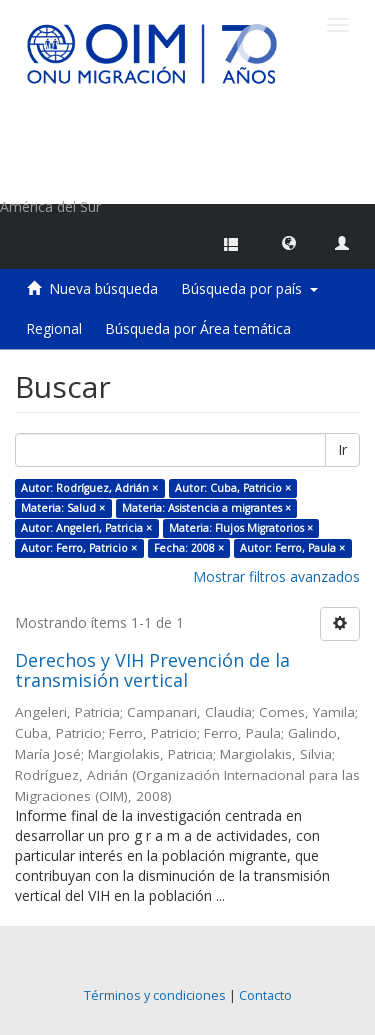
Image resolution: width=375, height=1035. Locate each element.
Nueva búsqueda (103, 288)
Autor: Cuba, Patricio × (233, 488)
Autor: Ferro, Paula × (292, 548)
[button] (289, 242)
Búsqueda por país (249, 288)
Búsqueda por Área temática (198, 328)
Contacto (265, 995)
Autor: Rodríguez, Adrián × (89, 488)
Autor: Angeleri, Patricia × (86, 528)
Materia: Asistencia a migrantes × (206, 508)
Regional (54, 328)
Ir (342, 449)
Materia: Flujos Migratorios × (241, 528)
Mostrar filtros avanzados (276, 576)
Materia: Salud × (63, 508)
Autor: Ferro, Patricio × (79, 548)
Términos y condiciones (155, 995)
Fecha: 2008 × (189, 548)
